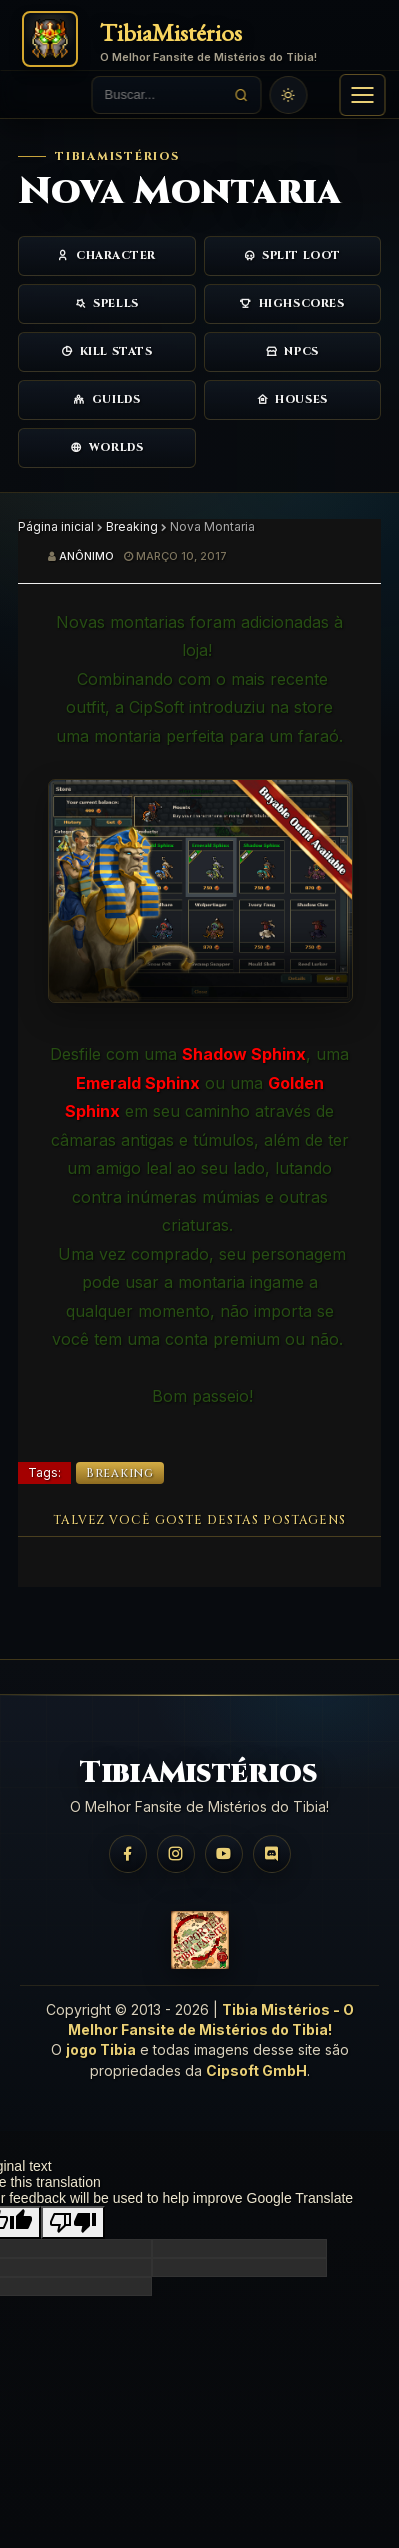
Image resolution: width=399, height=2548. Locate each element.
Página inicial (56, 526)
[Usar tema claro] (289, 95)
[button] (362, 95)
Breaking (132, 526)
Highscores (292, 303)
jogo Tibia (101, 2049)
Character (106, 255)
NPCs (292, 351)
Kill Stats (106, 351)
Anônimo (86, 556)
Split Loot (292, 255)
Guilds (106, 399)
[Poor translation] (73, 2222)
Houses (292, 399)
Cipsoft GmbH (256, 2070)
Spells (107, 303)
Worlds (106, 447)
